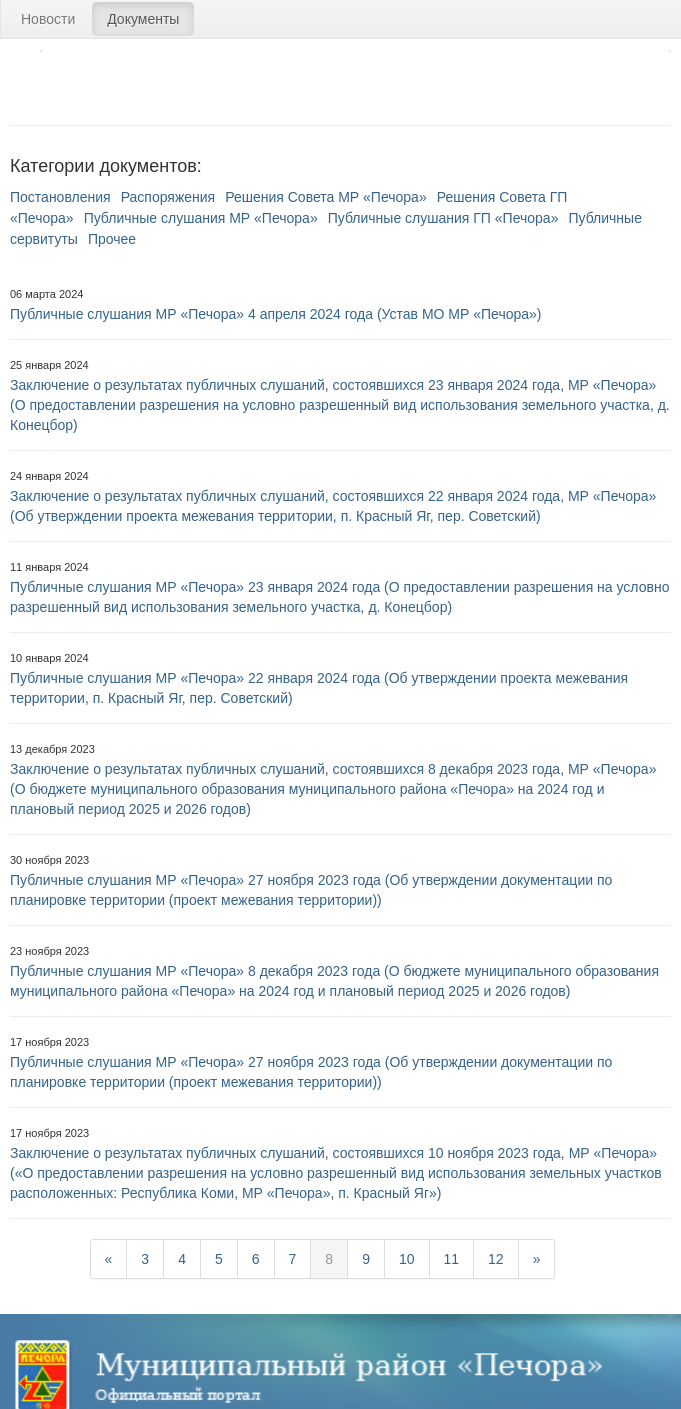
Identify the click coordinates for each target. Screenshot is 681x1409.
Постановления (60, 197)
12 (496, 1259)
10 (407, 1259)
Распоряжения (168, 197)
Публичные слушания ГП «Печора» (443, 218)
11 (452, 1259)
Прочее (112, 239)
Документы (143, 19)
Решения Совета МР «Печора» (325, 197)
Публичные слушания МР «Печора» (201, 218)
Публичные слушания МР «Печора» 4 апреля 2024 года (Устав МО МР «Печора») (276, 314)
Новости (48, 19)
